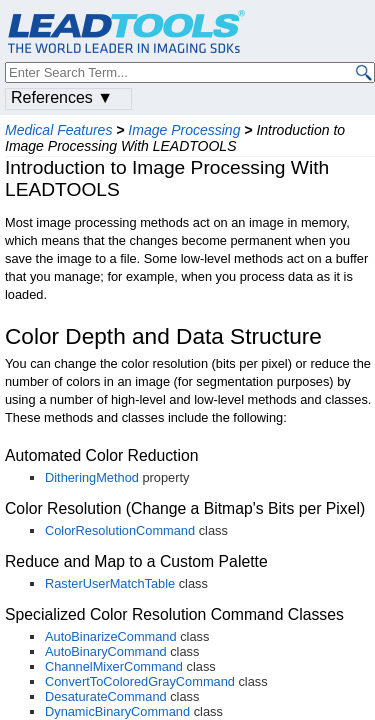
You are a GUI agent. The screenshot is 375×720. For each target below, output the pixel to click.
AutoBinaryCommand (106, 651)
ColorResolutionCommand (120, 530)
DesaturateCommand (106, 696)
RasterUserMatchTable (110, 583)
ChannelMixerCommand (114, 666)
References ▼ (62, 97)
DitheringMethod (92, 477)
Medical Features (58, 130)
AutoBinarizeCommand (111, 636)
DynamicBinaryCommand (117, 711)
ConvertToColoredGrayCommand (140, 681)
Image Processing (184, 130)
